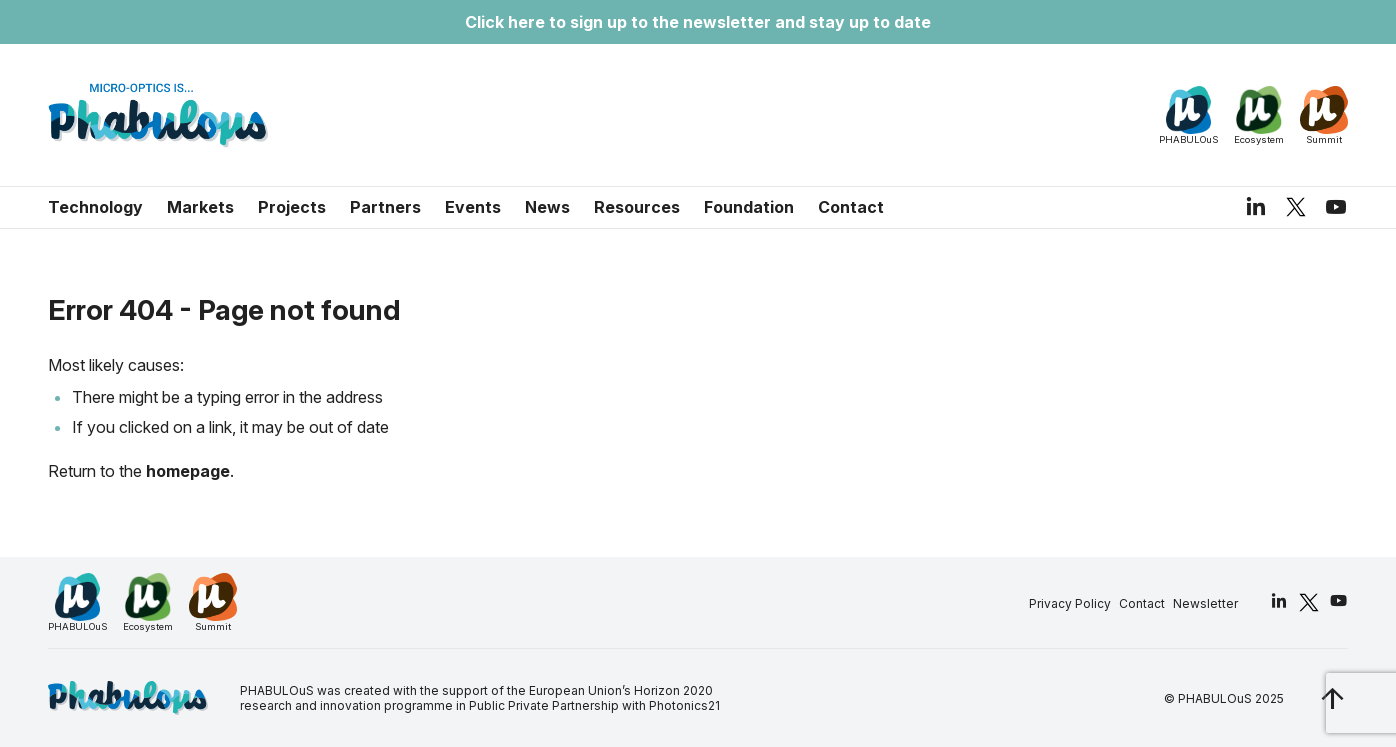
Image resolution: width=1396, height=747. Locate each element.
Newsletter (1205, 603)
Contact (851, 207)
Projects (292, 207)
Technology (95, 207)
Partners (385, 207)
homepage (188, 471)
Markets (200, 207)
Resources (637, 207)
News (547, 207)
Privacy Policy (1070, 603)
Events (473, 207)
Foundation (749, 207)
